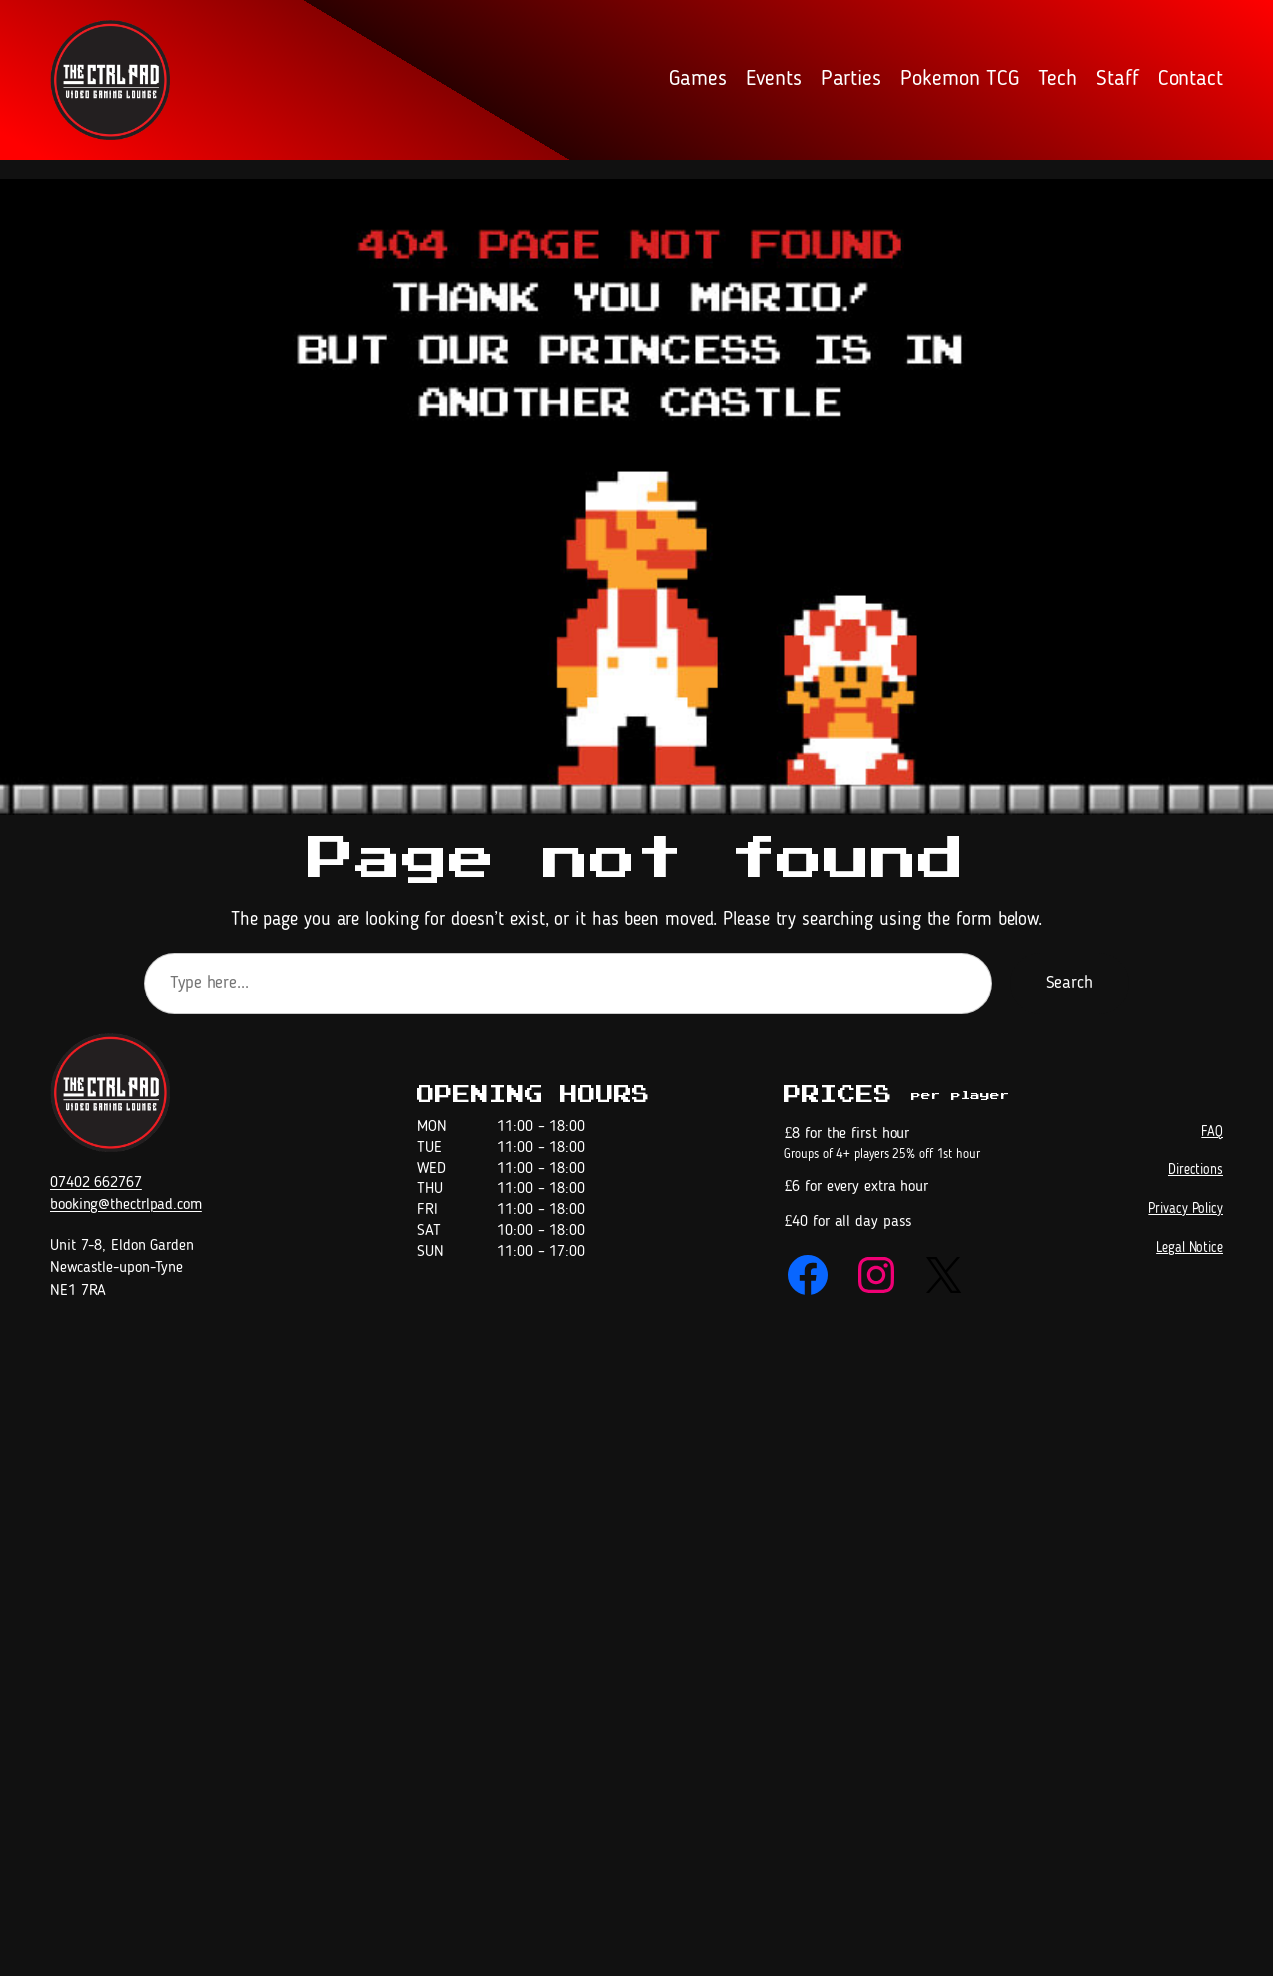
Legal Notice (1189, 1248)
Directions (1195, 1170)
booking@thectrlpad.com (126, 1205)
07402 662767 (96, 1183)
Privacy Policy (1185, 1209)
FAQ (1212, 1132)
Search (1069, 983)
